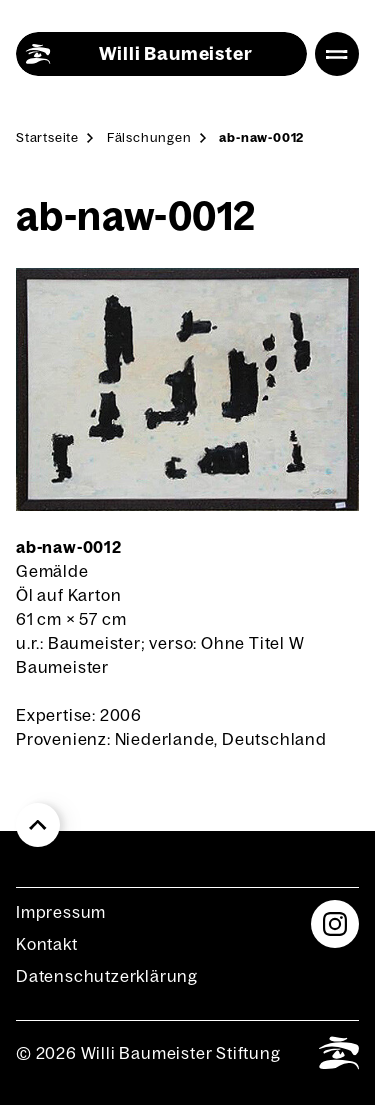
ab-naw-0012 (261, 137)
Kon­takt (47, 944)
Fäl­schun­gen (149, 137)
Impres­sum (61, 912)
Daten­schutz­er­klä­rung (107, 976)
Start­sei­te (47, 137)
